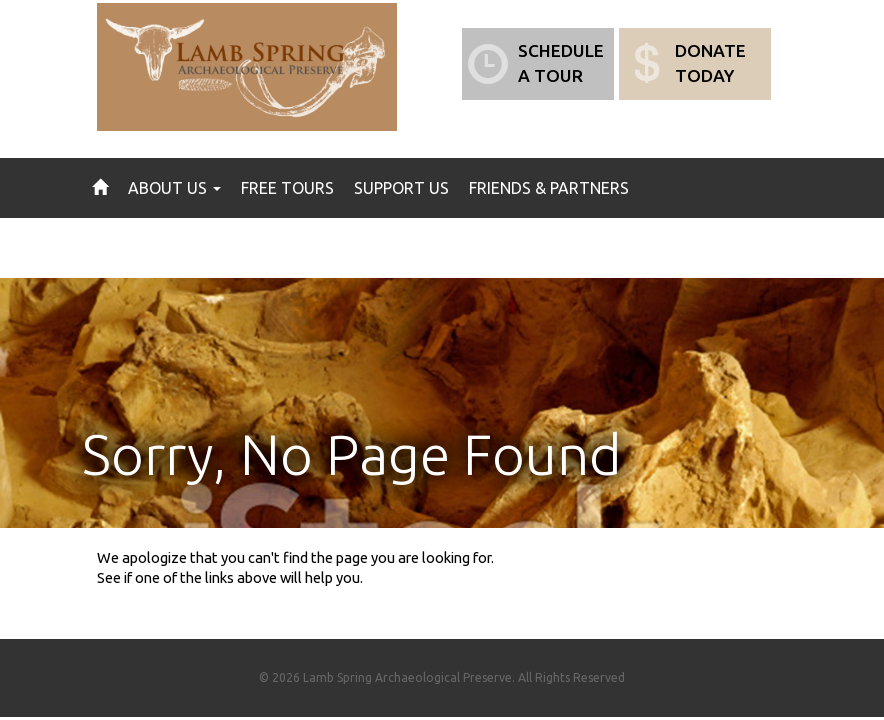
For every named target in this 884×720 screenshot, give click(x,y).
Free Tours (287, 188)
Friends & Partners (549, 188)
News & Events (153, 248)
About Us (174, 188)
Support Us (401, 188)
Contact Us (371, 248)
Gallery (268, 248)
